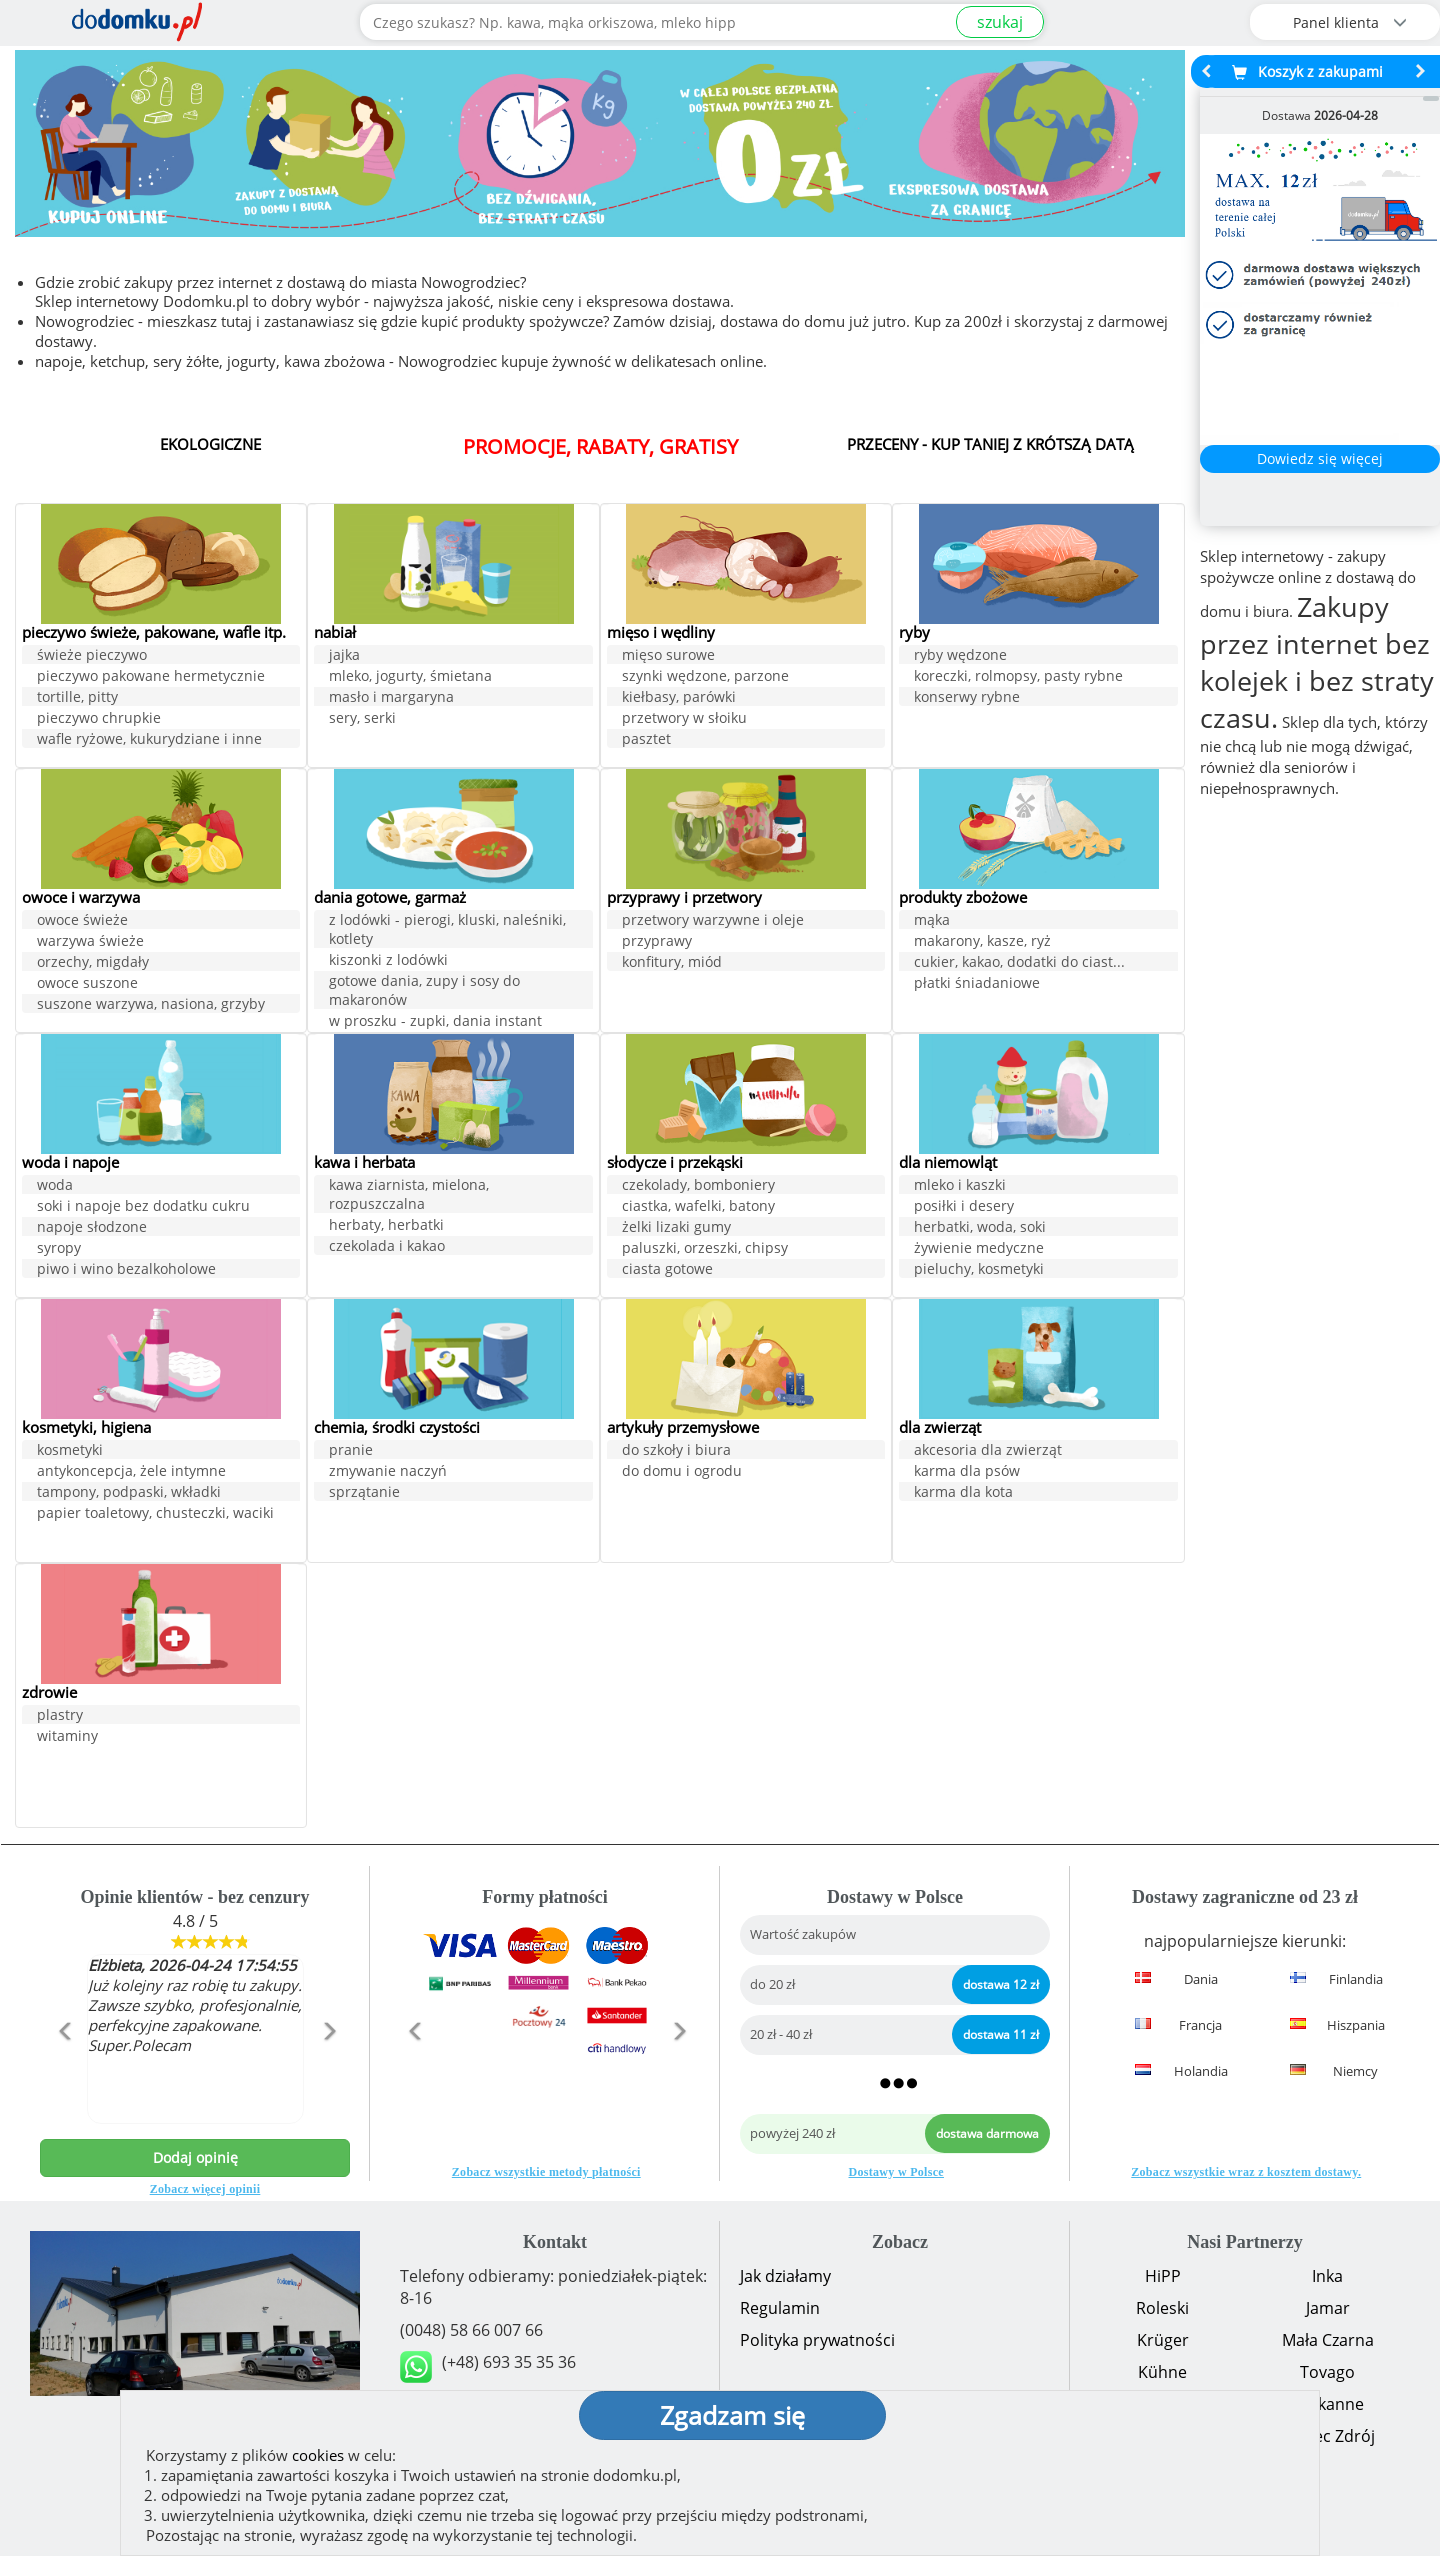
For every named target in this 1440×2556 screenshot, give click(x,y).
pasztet (646, 740)
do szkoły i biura (676, 1451)
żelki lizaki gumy (676, 1228)
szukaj (1000, 22)
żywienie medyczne (979, 1249)
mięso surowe (668, 656)
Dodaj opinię (195, 2157)
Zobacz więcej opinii (205, 2189)
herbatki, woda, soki (980, 1228)
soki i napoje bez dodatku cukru (143, 1207)
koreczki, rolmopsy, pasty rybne (1018, 677)
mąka (932, 921)
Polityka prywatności (817, 2340)
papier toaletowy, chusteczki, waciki (155, 1514)
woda (55, 1186)
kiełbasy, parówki (679, 698)
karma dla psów (967, 1472)
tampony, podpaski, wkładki (129, 1493)
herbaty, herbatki (386, 1226)
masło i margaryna (391, 698)
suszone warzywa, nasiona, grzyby (151, 1005)
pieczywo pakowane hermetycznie (151, 695)
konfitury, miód (672, 963)
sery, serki (362, 719)
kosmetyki (70, 1451)
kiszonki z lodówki (388, 961)
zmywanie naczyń (388, 1472)
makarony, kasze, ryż (982, 942)
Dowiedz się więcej (1320, 458)
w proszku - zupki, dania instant (435, 1022)
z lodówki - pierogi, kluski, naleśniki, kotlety (447, 931)
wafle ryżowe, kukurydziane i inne (149, 758)
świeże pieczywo (92, 674)
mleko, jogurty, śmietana (410, 677)
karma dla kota (963, 1493)
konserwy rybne (967, 698)
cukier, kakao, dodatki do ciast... (1019, 963)
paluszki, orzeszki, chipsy (705, 1249)
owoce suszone (87, 984)
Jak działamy (785, 2276)
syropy (59, 1249)
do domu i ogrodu (682, 1472)
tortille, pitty (77, 716)
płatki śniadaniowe (977, 984)
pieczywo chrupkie (99, 737)
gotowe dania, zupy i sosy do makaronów (424, 992)
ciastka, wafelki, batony (698, 1207)
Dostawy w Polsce (896, 2172)
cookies (318, 2455)
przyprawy (657, 942)
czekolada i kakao (387, 1247)
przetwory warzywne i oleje (713, 921)
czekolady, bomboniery (698, 1186)
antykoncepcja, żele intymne (131, 1472)
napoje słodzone (92, 1228)
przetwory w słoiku (684, 719)
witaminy (67, 1737)
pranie (351, 1451)
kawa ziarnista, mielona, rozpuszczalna (409, 1196)
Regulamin (780, 2308)
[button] (63, 2074)
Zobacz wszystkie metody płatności (546, 2172)
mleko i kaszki (960, 1186)
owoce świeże (82, 921)
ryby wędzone (960, 656)
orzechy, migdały (93, 963)
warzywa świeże (90, 942)
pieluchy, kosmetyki (979, 1270)
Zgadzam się (732, 2415)
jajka (344, 656)
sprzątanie (364, 1493)
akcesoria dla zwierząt (988, 1451)
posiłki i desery (964, 1207)
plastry (60, 1716)
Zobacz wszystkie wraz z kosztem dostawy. (1246, 2172)
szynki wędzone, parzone (705, 677)
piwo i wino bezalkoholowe (126, 1270)
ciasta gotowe (667, 1270)
